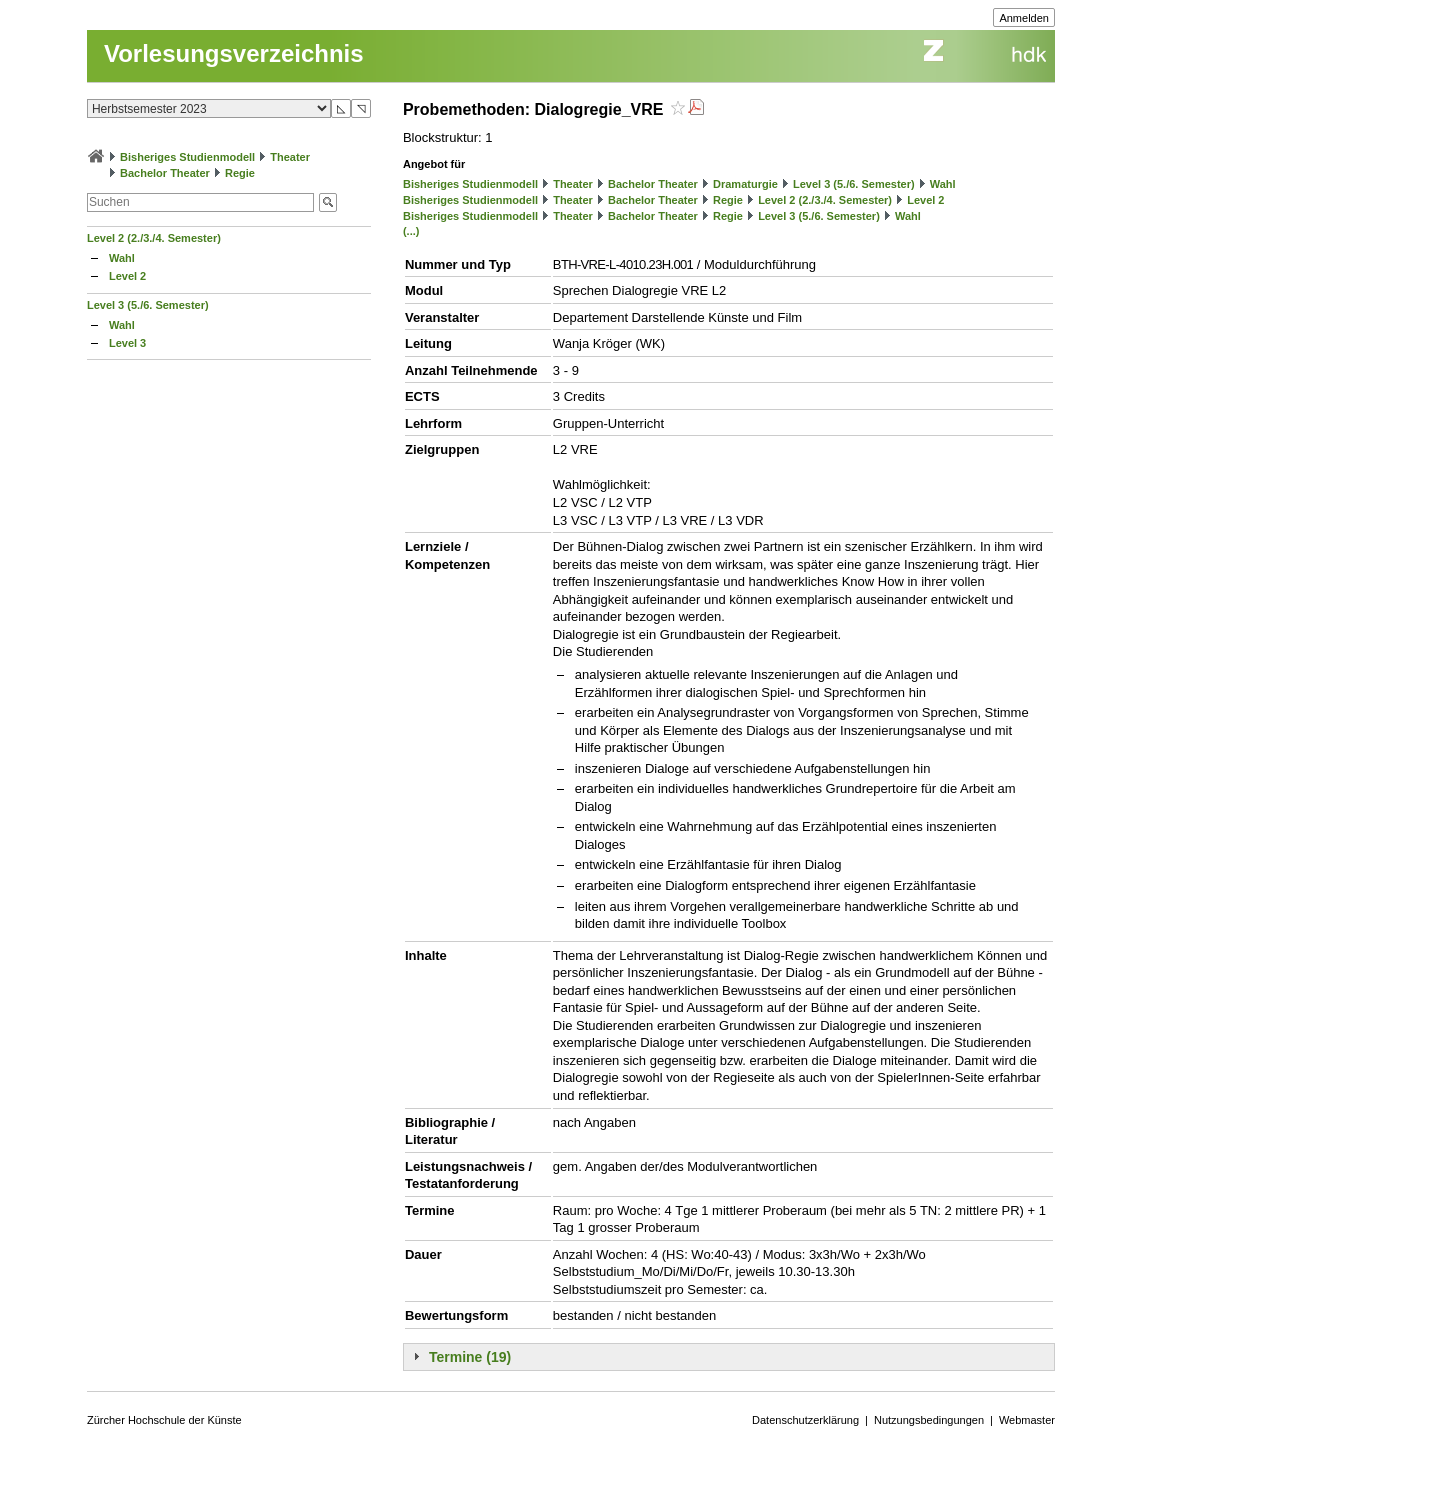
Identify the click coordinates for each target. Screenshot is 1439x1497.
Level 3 (127, 343)
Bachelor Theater (165, 173)
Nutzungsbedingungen (929, 1420)
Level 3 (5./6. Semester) (148, 305)
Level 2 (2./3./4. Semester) (154, 238)
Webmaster (1027, 1420)
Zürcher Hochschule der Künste (164, 1420)
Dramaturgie (745, 184)
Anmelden (1024, 18)
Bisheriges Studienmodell (187, 157)
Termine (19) (470, 1357)
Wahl (122, 258)
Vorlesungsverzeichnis (234, 53)
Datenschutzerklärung (805, 1420)
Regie (240, 173)
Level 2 (127, 276)
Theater (290, 157)
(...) (411, 231)
